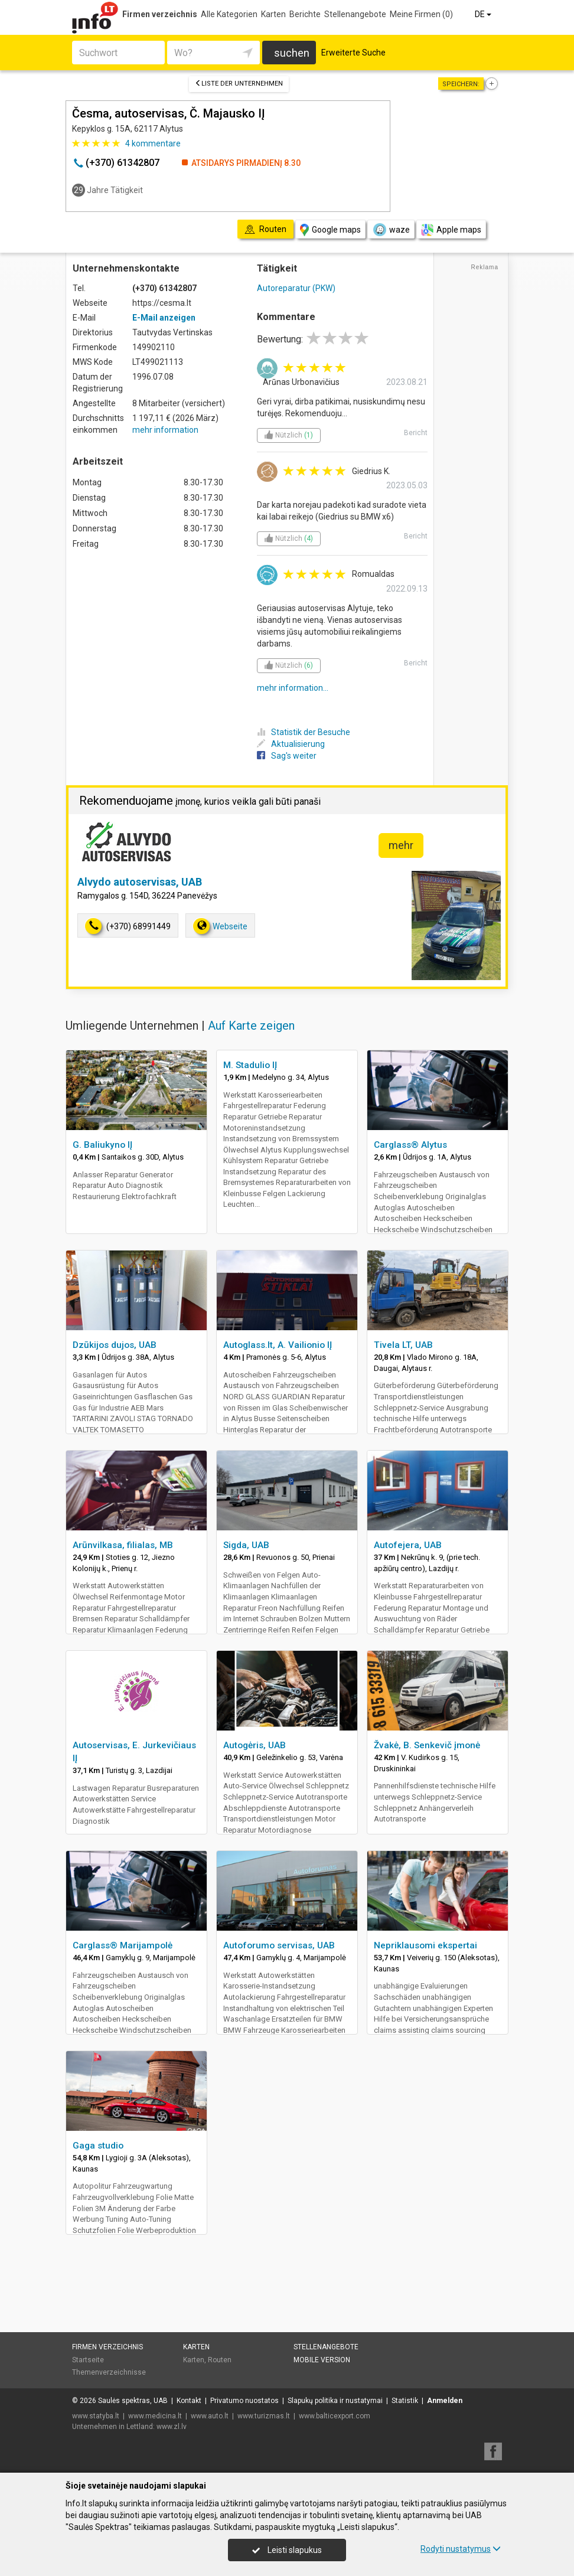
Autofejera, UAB (408, 1545)
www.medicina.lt (155, 2416)
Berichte (305, 14)
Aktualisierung (291, 744)
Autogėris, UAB (254, 1745)
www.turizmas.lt (263, 2416)
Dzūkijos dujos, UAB (114, 1345)
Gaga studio (98, 2145)
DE (484, 14)
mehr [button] (401, 845)
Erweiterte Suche (353, 52)
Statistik (405, 2401)
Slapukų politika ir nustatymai (335, 2401)
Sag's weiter (287, 755)
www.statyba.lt (95, 2416)
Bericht (416, 433)
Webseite (220, 926)
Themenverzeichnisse (109, 2372)
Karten (273, 14)
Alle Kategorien (229, 14)
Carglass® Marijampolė (122, 1945)
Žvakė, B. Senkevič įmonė (427, 1745)
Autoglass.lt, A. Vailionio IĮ (277, 1345)
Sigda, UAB (246, 1545)
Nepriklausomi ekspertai (425, 1945)
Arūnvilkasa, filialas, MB (123, 1545)
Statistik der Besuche (303, 732)
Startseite (88, 2360)
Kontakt (189, 2401)
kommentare (153, 143)
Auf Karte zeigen (251, 1025)
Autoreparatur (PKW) (296, 288)
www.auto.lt (210, 2416)
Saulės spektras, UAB (133, 2401)
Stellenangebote (355, 14)
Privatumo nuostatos (244, 2401)
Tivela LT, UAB (403, 1345)
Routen (219, 2360)
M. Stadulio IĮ (250, 1065)
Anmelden (444, 2401)
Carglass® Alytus (410, 1145)
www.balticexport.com (334, 2416)
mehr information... (292, 688)
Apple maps (451, 230)
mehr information (165, 430)
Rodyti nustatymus (460, 2549)
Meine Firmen (421, 14)
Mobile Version (321, 2360)
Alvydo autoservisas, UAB (139, 882)
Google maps (330, 230)
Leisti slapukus (287, 2550)
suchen (291, 53)
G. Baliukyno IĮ (102, 1145)
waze (391, 229)
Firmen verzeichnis (159, 14)
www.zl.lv (171, 2426)
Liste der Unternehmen (239, 83)
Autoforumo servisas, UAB (279, 1945)
